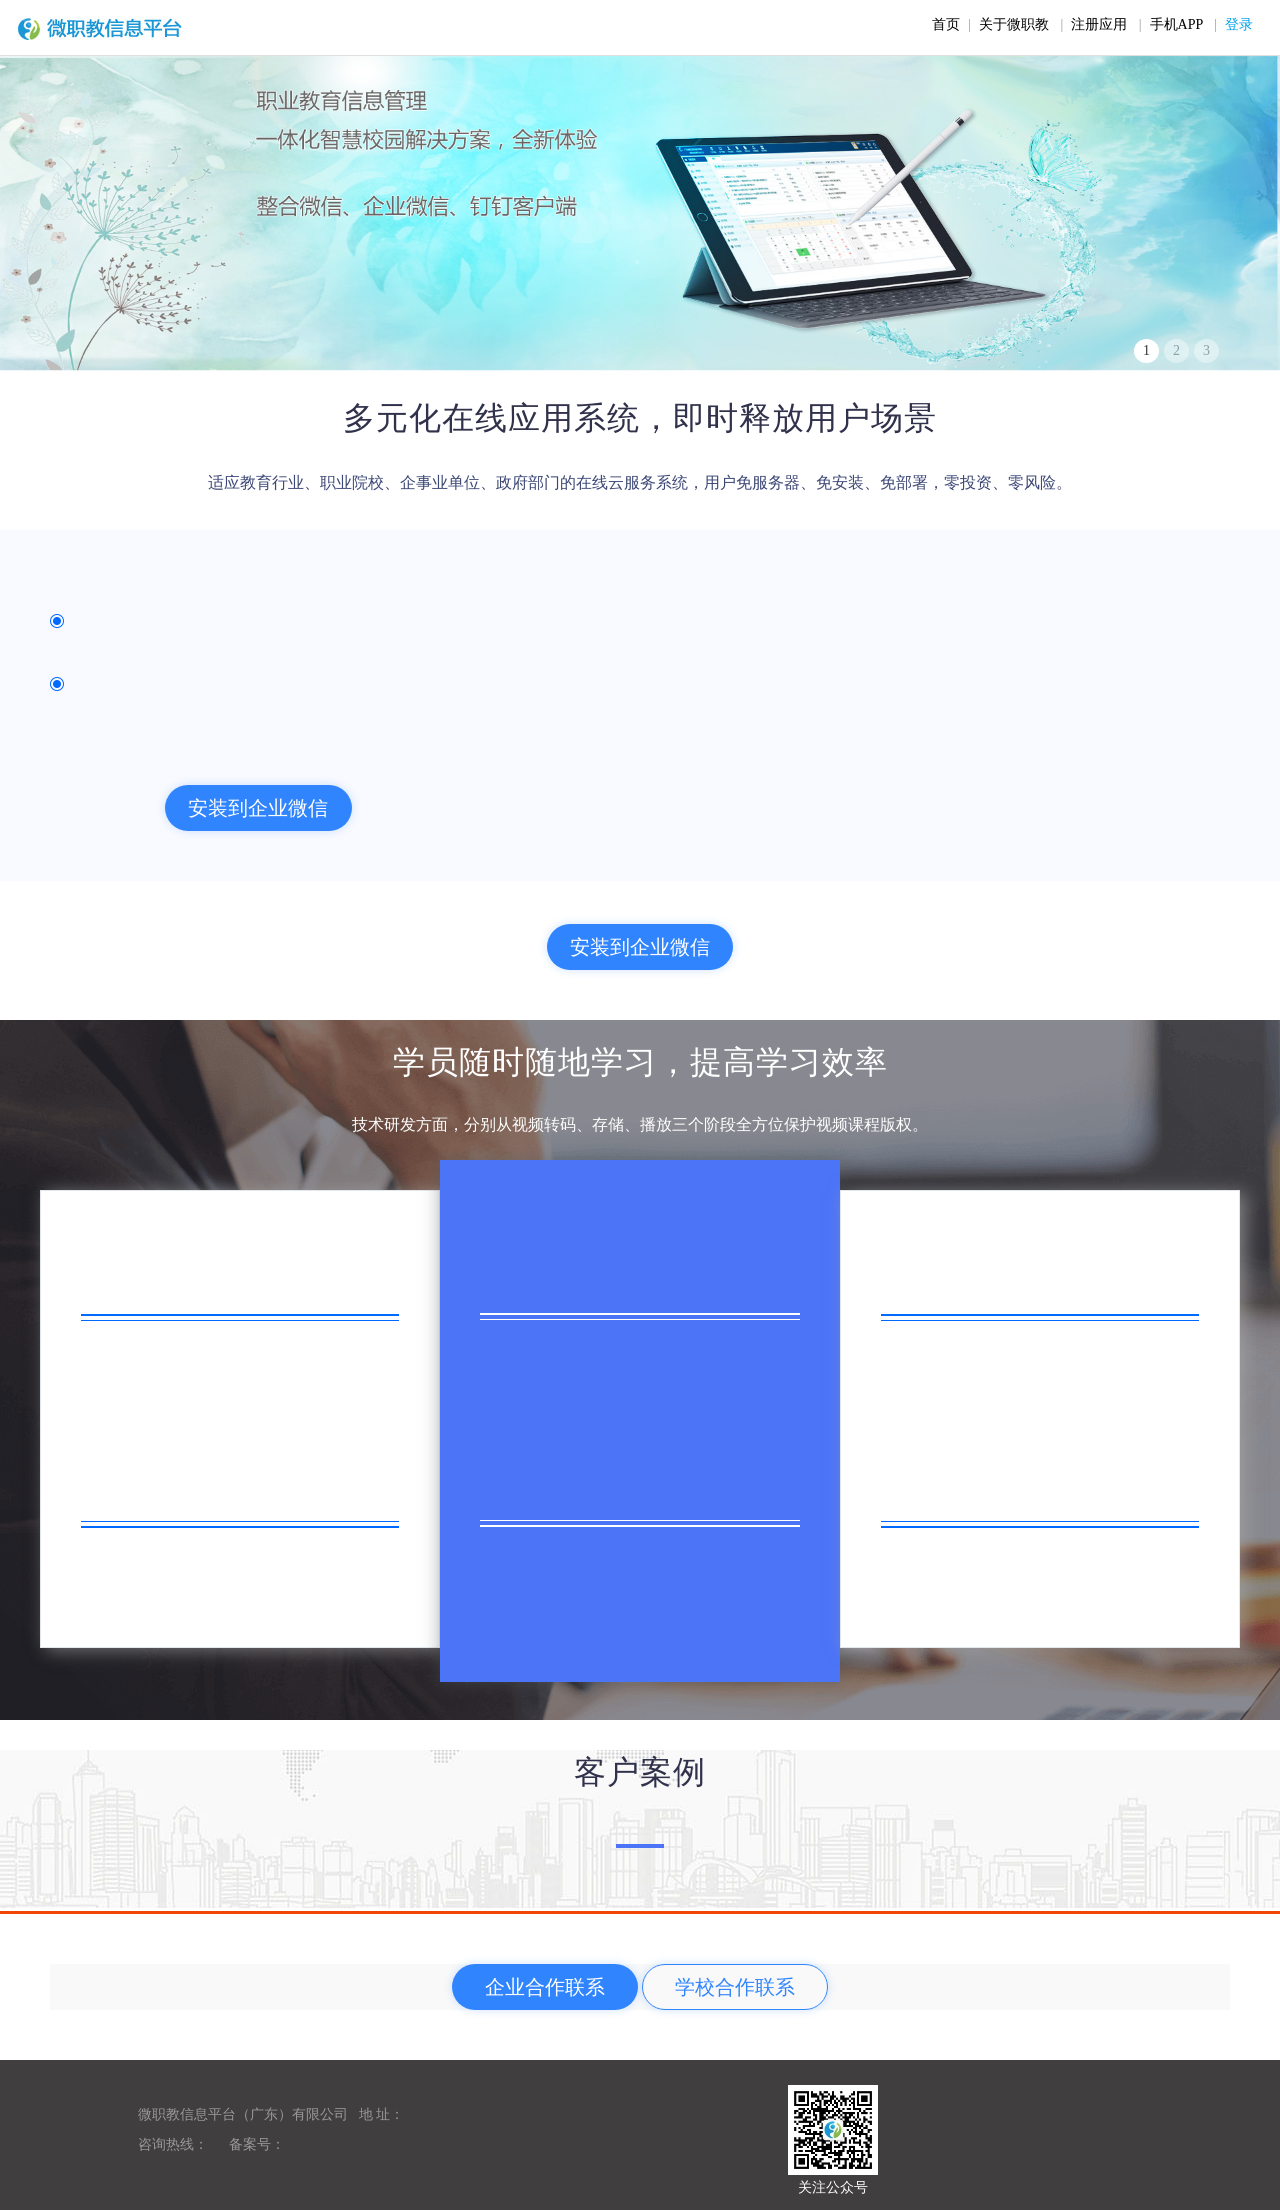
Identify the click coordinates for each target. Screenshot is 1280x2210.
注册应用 (1099, 24)
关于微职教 (1014, 24)
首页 (946, 24)
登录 (1239, 24)
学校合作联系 (735, 1987)
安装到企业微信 (258, 808)
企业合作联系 (545, 1987)
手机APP (1176, 24)
